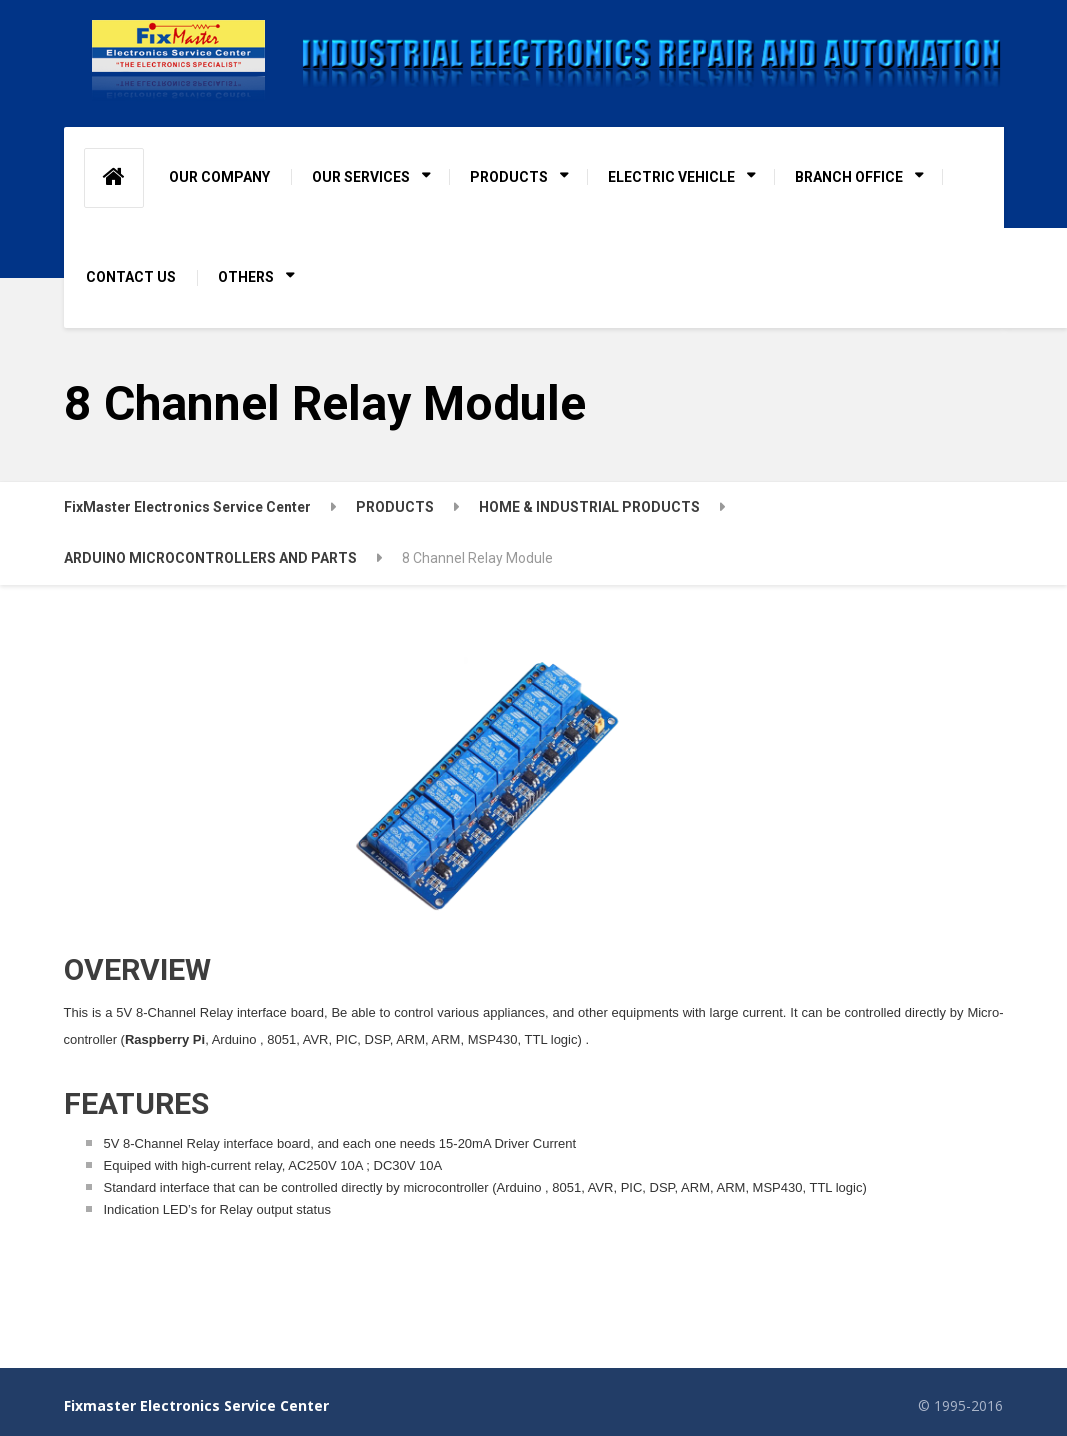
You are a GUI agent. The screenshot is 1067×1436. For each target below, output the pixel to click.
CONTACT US (131, 277)
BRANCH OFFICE (849, 177)
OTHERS (246, 277)
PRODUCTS (509, 177)
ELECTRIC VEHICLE (671, 177)
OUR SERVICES (361, 177)
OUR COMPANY (219, 177)
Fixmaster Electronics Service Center (196, 1405)
